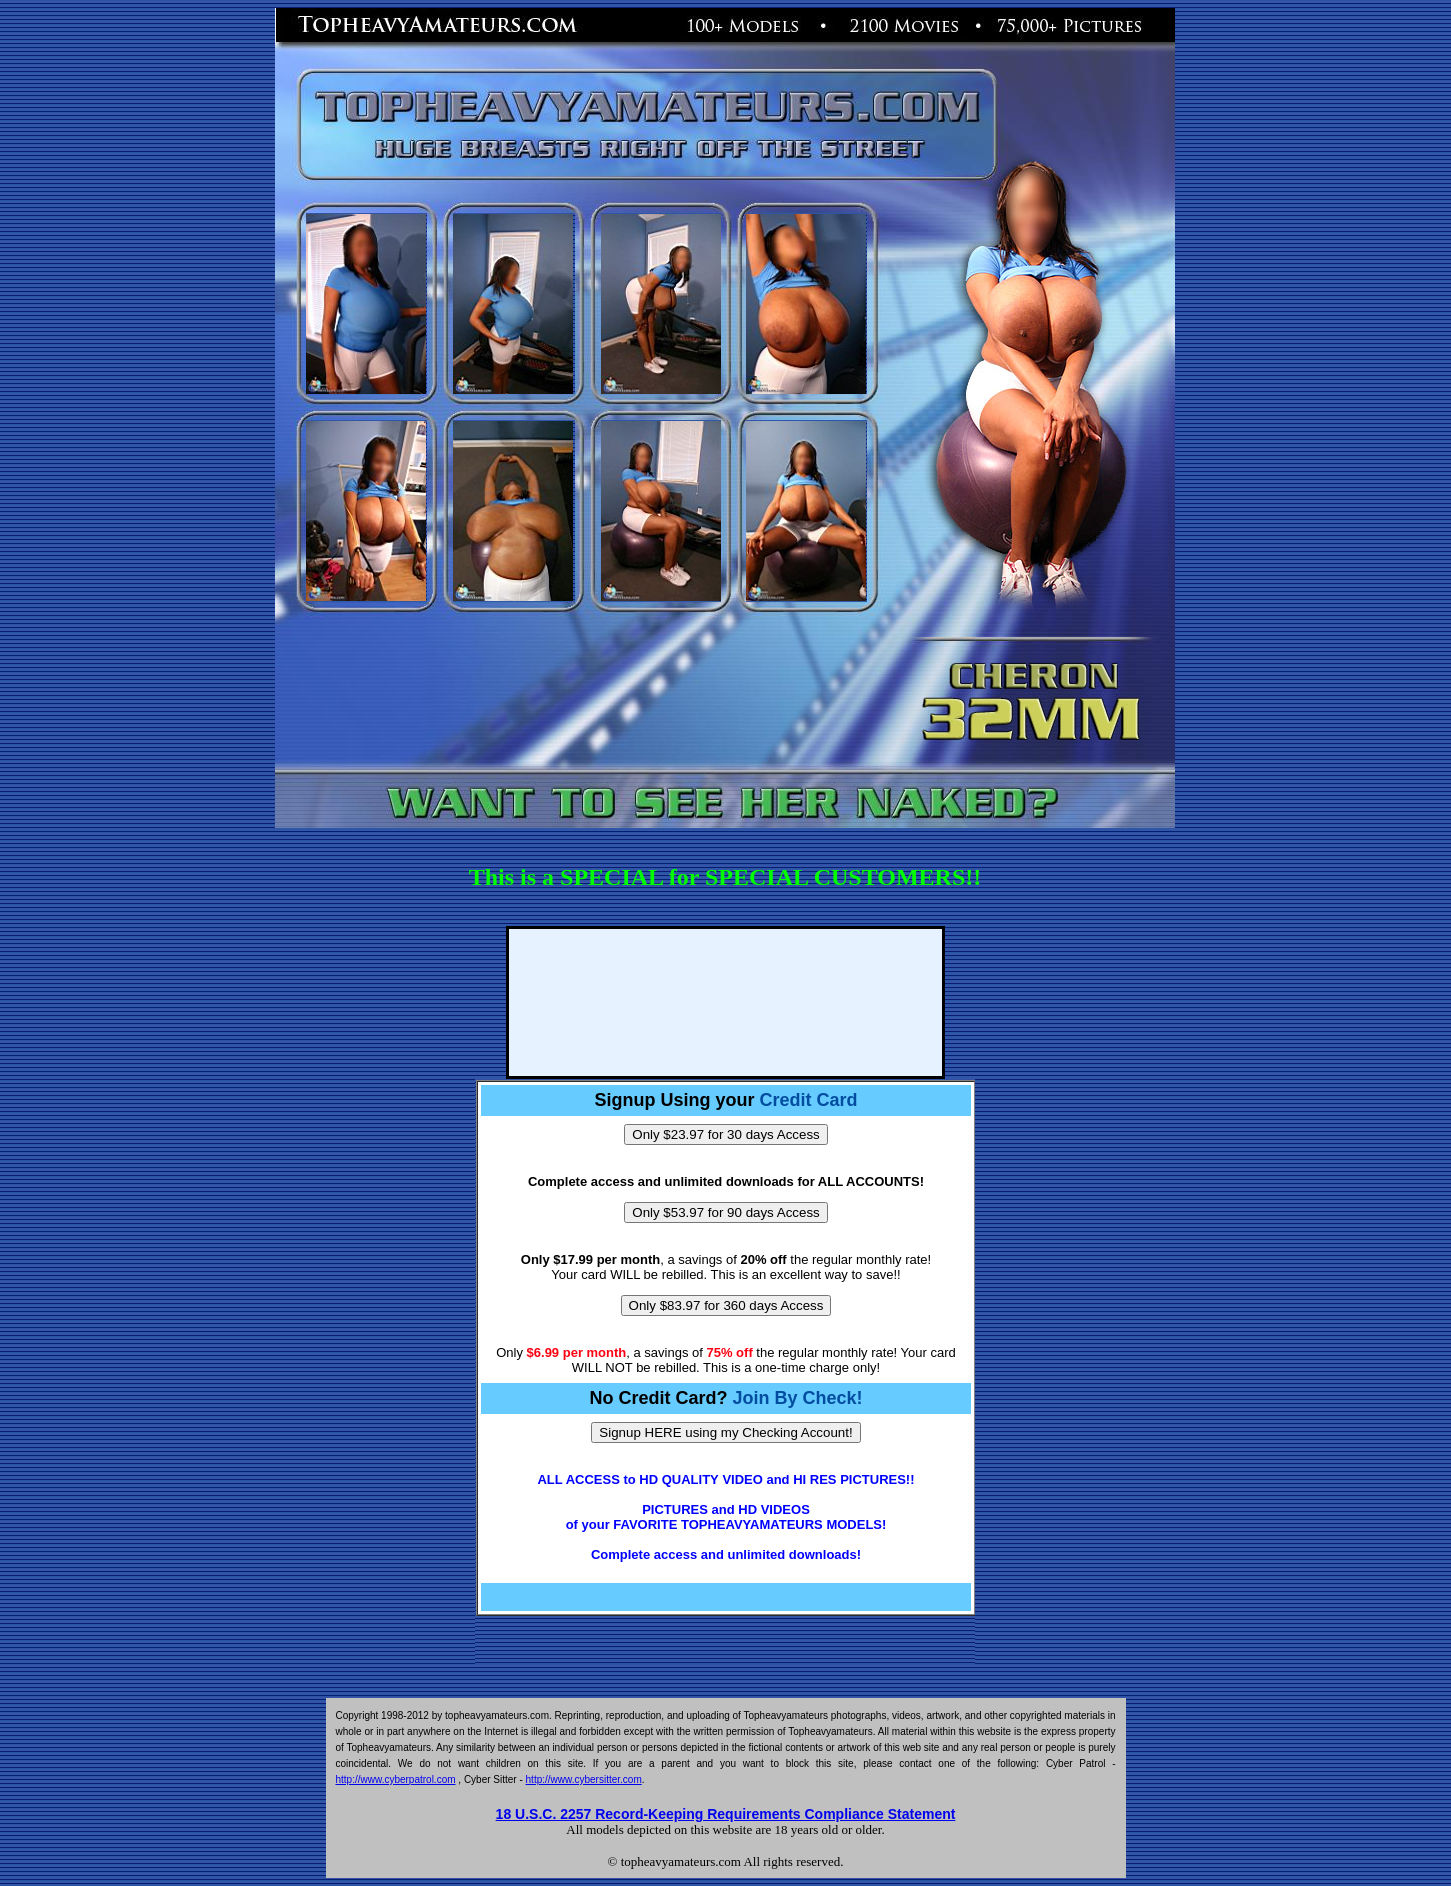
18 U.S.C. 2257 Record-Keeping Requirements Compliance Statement (726, 1814)
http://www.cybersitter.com (584, 1779)
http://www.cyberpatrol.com (396, 1779)
